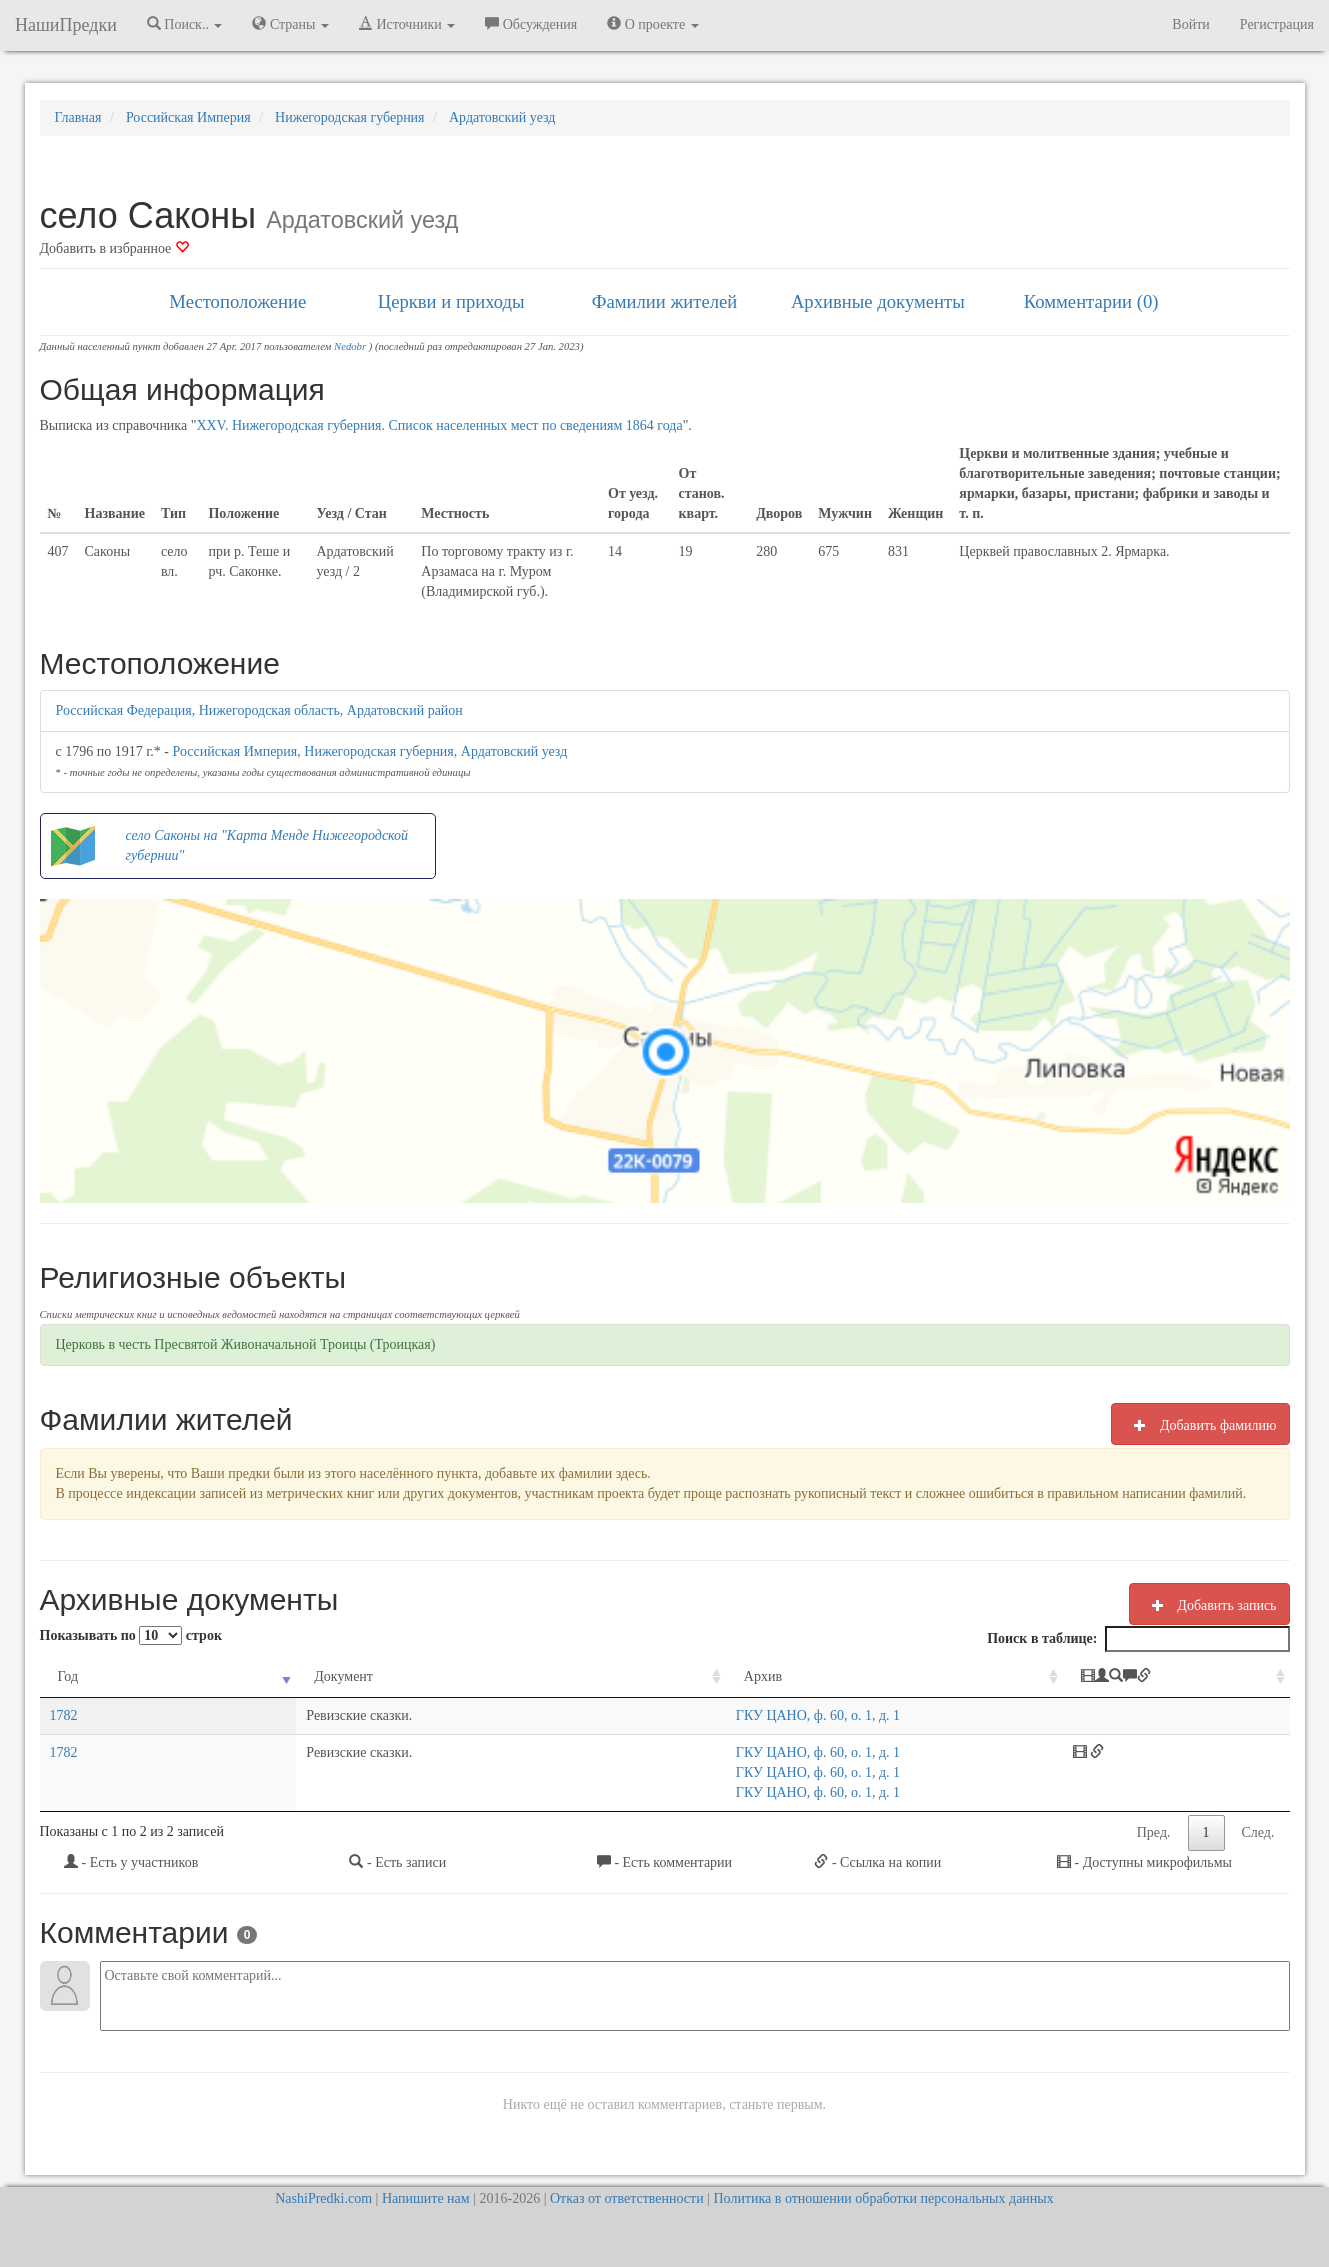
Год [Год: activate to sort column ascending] (68, 1676)
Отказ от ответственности (627, 2198)
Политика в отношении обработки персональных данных (883, 2198)
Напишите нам (426, 2198)
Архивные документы (878, 301)
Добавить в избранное (114, 248)
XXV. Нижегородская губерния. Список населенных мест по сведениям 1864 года (439, 425)
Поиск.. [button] (185, 24)
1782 (64, 1715)
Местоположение (237, 301)
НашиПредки (66, 25)
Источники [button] (407, 24)
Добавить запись (1209, 1605)
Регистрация (1277, 24)
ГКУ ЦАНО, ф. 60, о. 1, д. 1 (614, 1715)
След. (1258, 1832)
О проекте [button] (652, 24)
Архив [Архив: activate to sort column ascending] (559, 1676)
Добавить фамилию (1200, 1425)
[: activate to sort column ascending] (1149, 1677)
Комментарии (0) (1091, 301)
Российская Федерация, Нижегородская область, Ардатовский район (259, 710)
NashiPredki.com (323, 2198)
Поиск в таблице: (1138, 1639)
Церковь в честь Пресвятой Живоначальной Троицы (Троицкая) (246, 1344)
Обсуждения (531, 24)
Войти (1190, 24)
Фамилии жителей (665, 301)
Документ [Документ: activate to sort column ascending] (236, 1676)
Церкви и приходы (451, 301)
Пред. (1154, 1832)
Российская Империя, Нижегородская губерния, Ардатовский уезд (370, 751)
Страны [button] (290, 24)
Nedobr (350, 346)
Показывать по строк (131, 1635)
